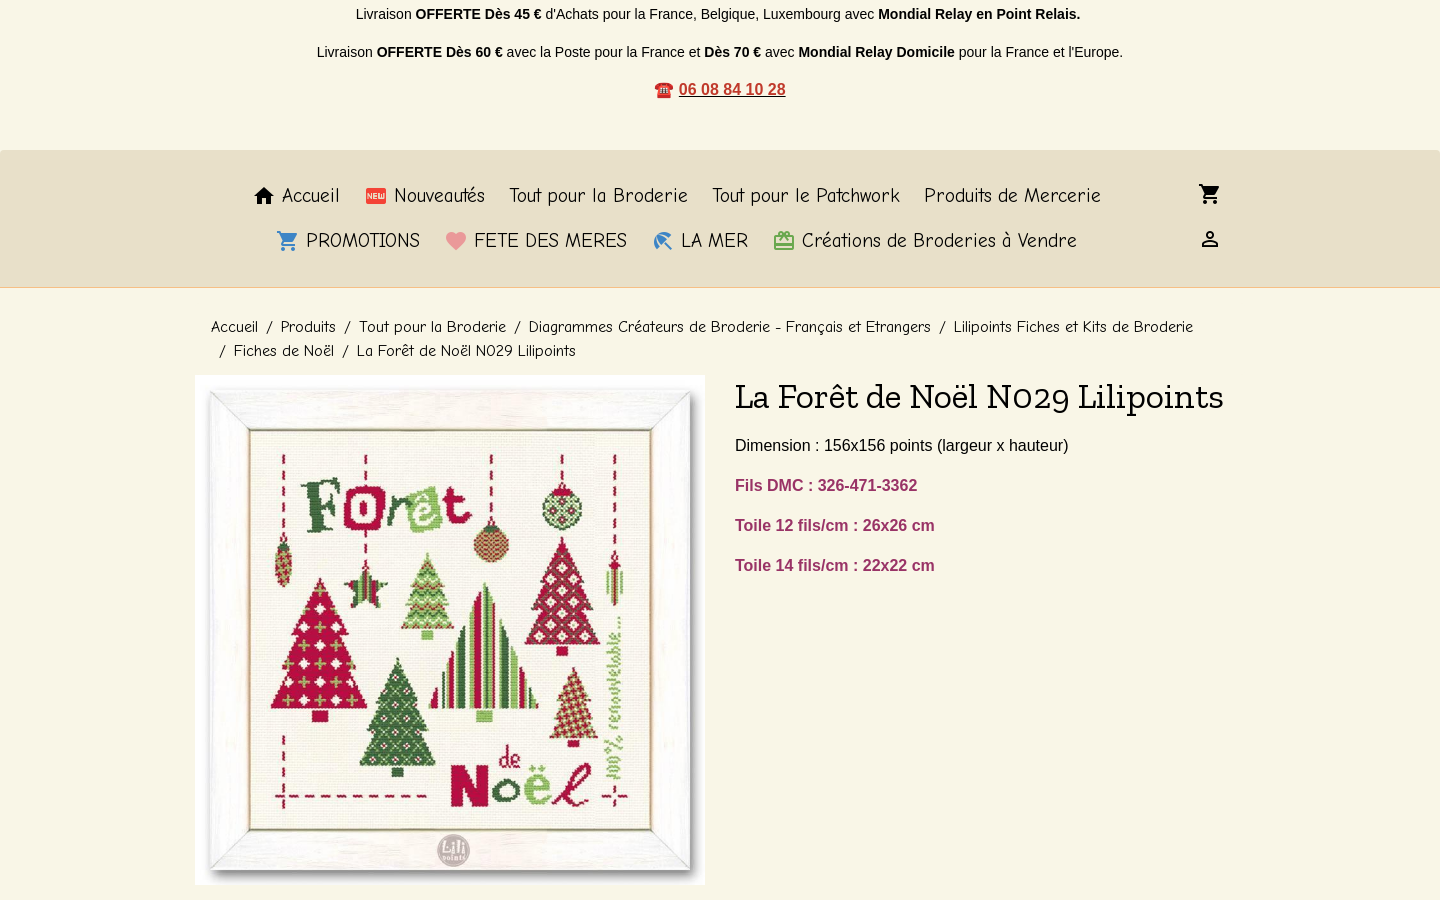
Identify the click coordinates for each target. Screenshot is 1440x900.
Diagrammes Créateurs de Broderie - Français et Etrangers (730, 327)
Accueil (296, 196)
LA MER (699, 241)
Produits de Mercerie (1012, 196)
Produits (308, 327)
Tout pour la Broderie (598, 196)
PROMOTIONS (348, 241)
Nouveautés (424, 196)
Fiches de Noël (284, 351)
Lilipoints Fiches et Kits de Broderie (1073, 327)
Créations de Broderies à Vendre (924, 241)
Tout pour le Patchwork (806, 196)
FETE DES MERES (535, 241)
